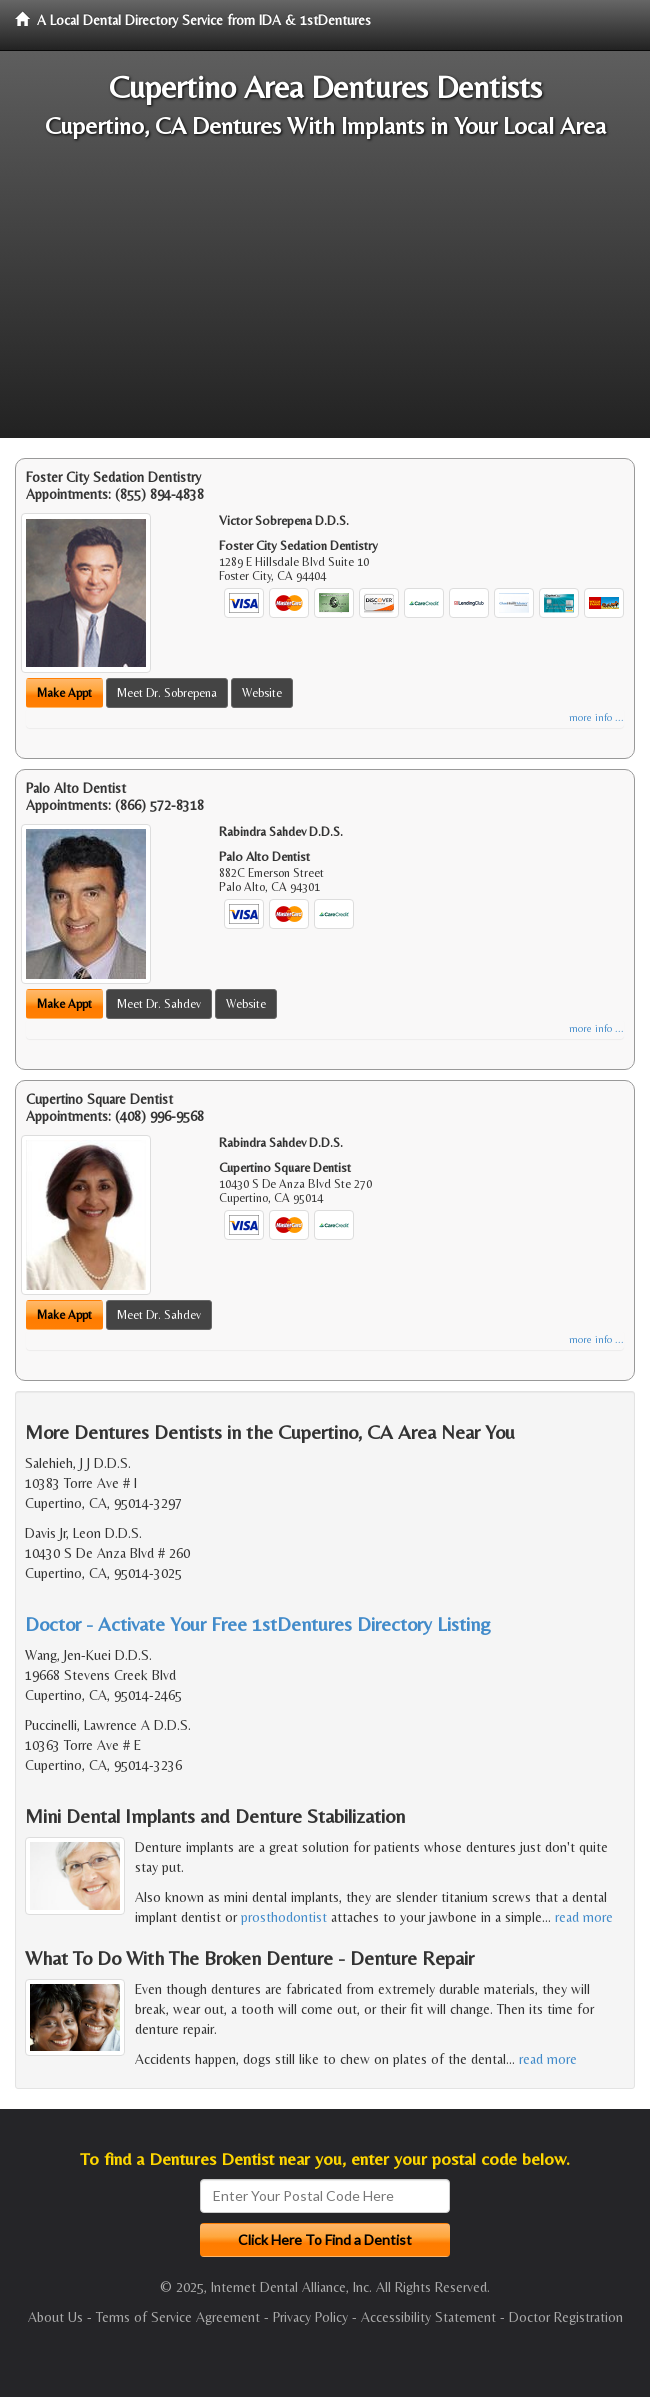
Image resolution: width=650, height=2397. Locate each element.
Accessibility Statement (428, 2317)
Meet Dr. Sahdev (159, 1004)
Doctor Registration (566, 2317)
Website (262, 693)
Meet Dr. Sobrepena (167, 693)
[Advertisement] (325, 298)
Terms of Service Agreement (178, 2317)
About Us (55, 2317)
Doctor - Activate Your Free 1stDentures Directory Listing (258, 1623)
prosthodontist (284, 1917)
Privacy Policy (310, 2317)
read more (584, 1917)
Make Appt (64, 693)
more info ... (596, 717)
